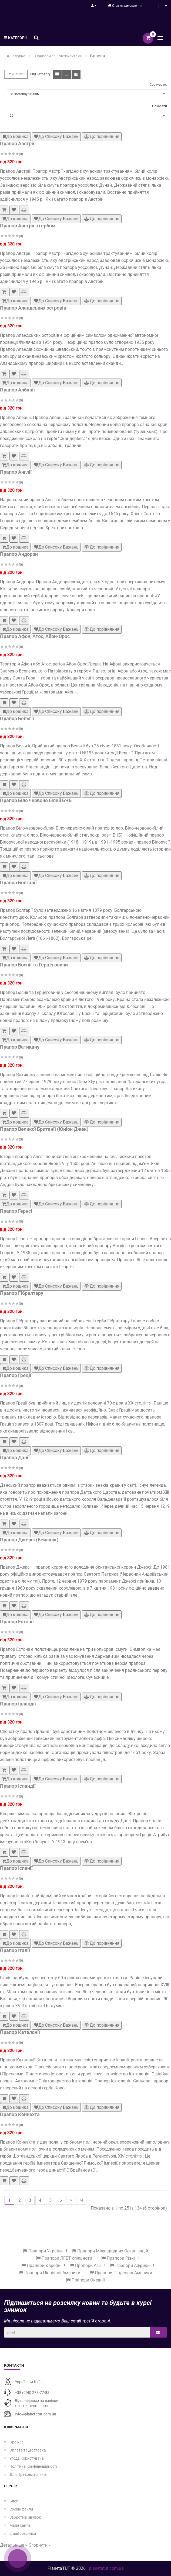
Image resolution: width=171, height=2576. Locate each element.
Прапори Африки (130, 2265)
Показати (159, 106)
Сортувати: (158, 84)
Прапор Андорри (19, 554)
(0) (21, 154)
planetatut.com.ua (106, 2568)
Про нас (16, 2442)
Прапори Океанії (85, 2280)
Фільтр (16, 74)
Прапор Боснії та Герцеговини (34, 965)
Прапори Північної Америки (49, 2272)
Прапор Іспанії (16, 1868)
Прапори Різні (118, 2258)
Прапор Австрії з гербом (28, 225)
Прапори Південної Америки (120, 2272)
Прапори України (43, 2250)
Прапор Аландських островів (33, 308)
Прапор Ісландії (18, 1786)
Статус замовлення (125, 6)
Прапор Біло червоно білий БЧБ (36, 800)
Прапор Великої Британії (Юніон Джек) (44, 1129)
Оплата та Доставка (27, 2450)
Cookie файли (21, 2509)
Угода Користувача (26, 2458)
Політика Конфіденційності (33, 2466)
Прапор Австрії (17, 143)
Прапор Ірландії (18, 1704)
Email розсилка (22, 2533)
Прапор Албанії (17, 390)
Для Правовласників (28, 2474)
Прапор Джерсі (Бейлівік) (29, 1539)
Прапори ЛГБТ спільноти (64, 2258)
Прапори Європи (41, 2265)
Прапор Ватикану (19, 1047)
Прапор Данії (15, 1457)
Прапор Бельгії (17, 718)
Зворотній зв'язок (25, 2517)
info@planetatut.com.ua (35, 2414)
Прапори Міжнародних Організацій (110, 2250)
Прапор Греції (15, 1375)
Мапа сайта (19, 2525)
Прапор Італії (15, 1950)
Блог (13, 2501)
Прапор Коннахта (20, 2114)
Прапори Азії (85, 2265)
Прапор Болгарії (18, 882)
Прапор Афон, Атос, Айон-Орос (35, 636)
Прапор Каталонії (20, 2032)
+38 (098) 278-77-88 (32, 2392)
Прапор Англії (16, 472)
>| (81, 2200)
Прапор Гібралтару (21, 1293)
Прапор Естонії (17, 1621)
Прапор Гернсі (16, 1211)
